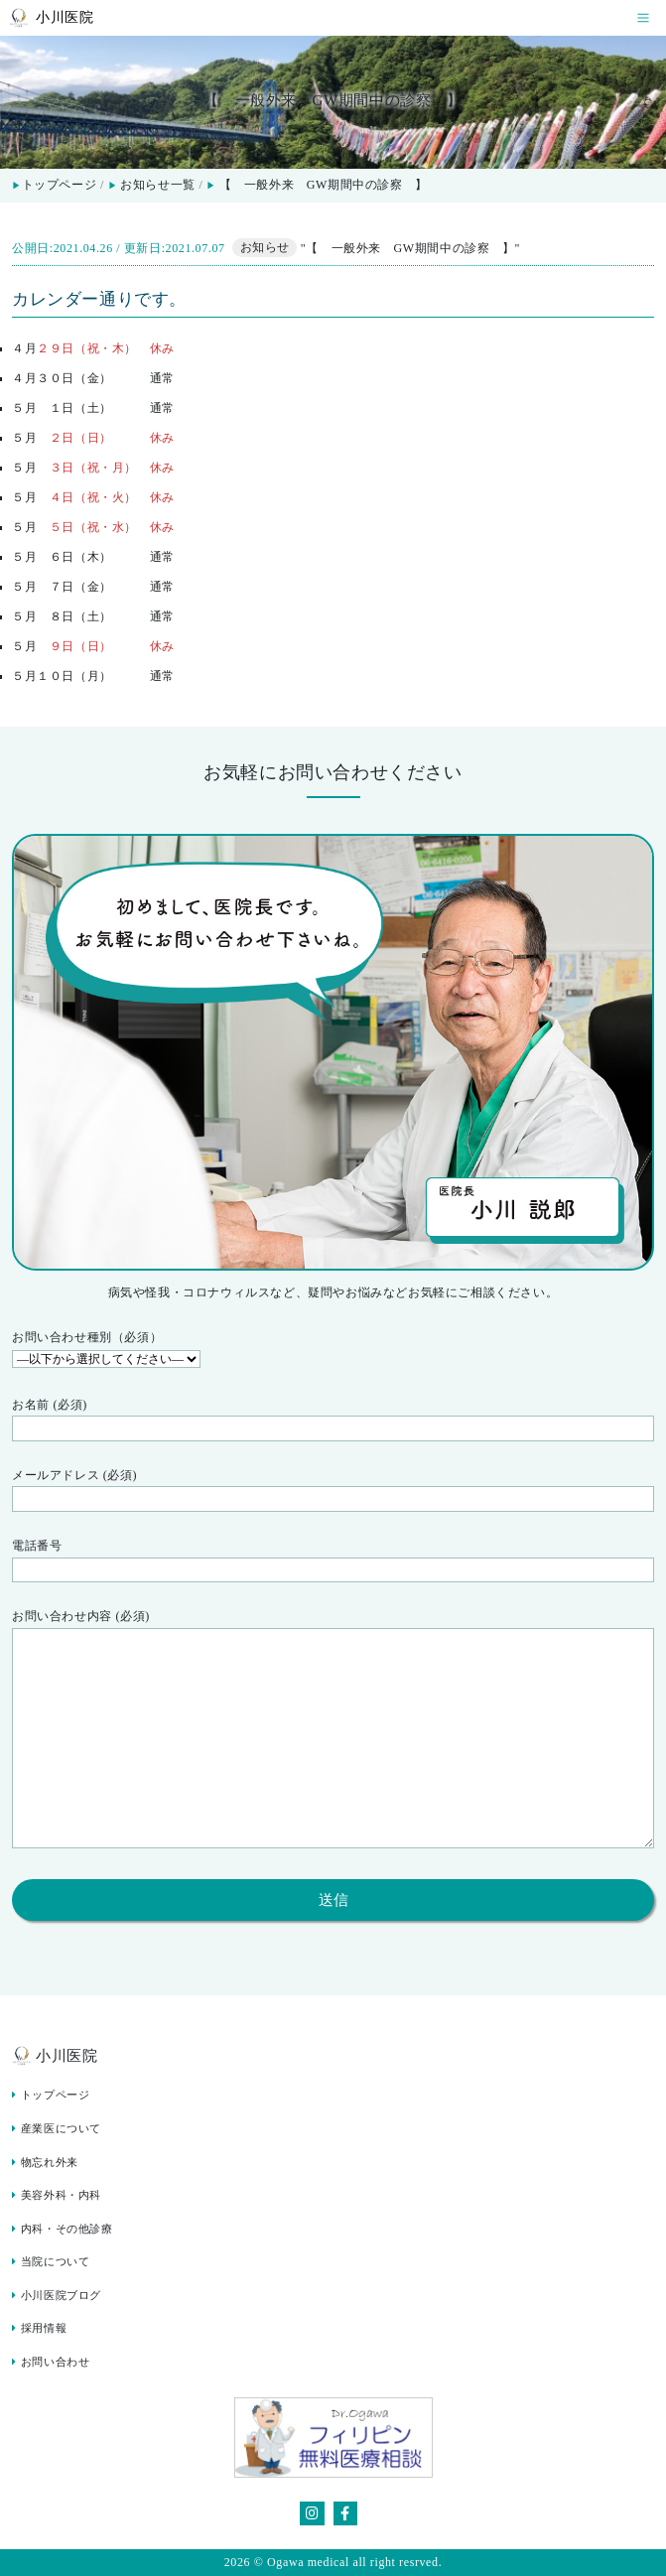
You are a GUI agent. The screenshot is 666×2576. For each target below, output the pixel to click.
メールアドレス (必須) (333, 1490)
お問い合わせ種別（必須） (333, 1350)
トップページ (54, 185)
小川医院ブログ (56, 2295)
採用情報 (39, 2328)
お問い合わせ (50, 2362)
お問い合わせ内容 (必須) (333, 1732)
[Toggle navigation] (642, 18)
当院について (50, 2261)
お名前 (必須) (333, 1419)
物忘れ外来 (45, 2162)
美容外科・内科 (56, 2195)
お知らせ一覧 (158, 185)
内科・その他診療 (62, 2229)
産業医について (56, 2128)
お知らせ (265, 248)
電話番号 (333, 1560)
